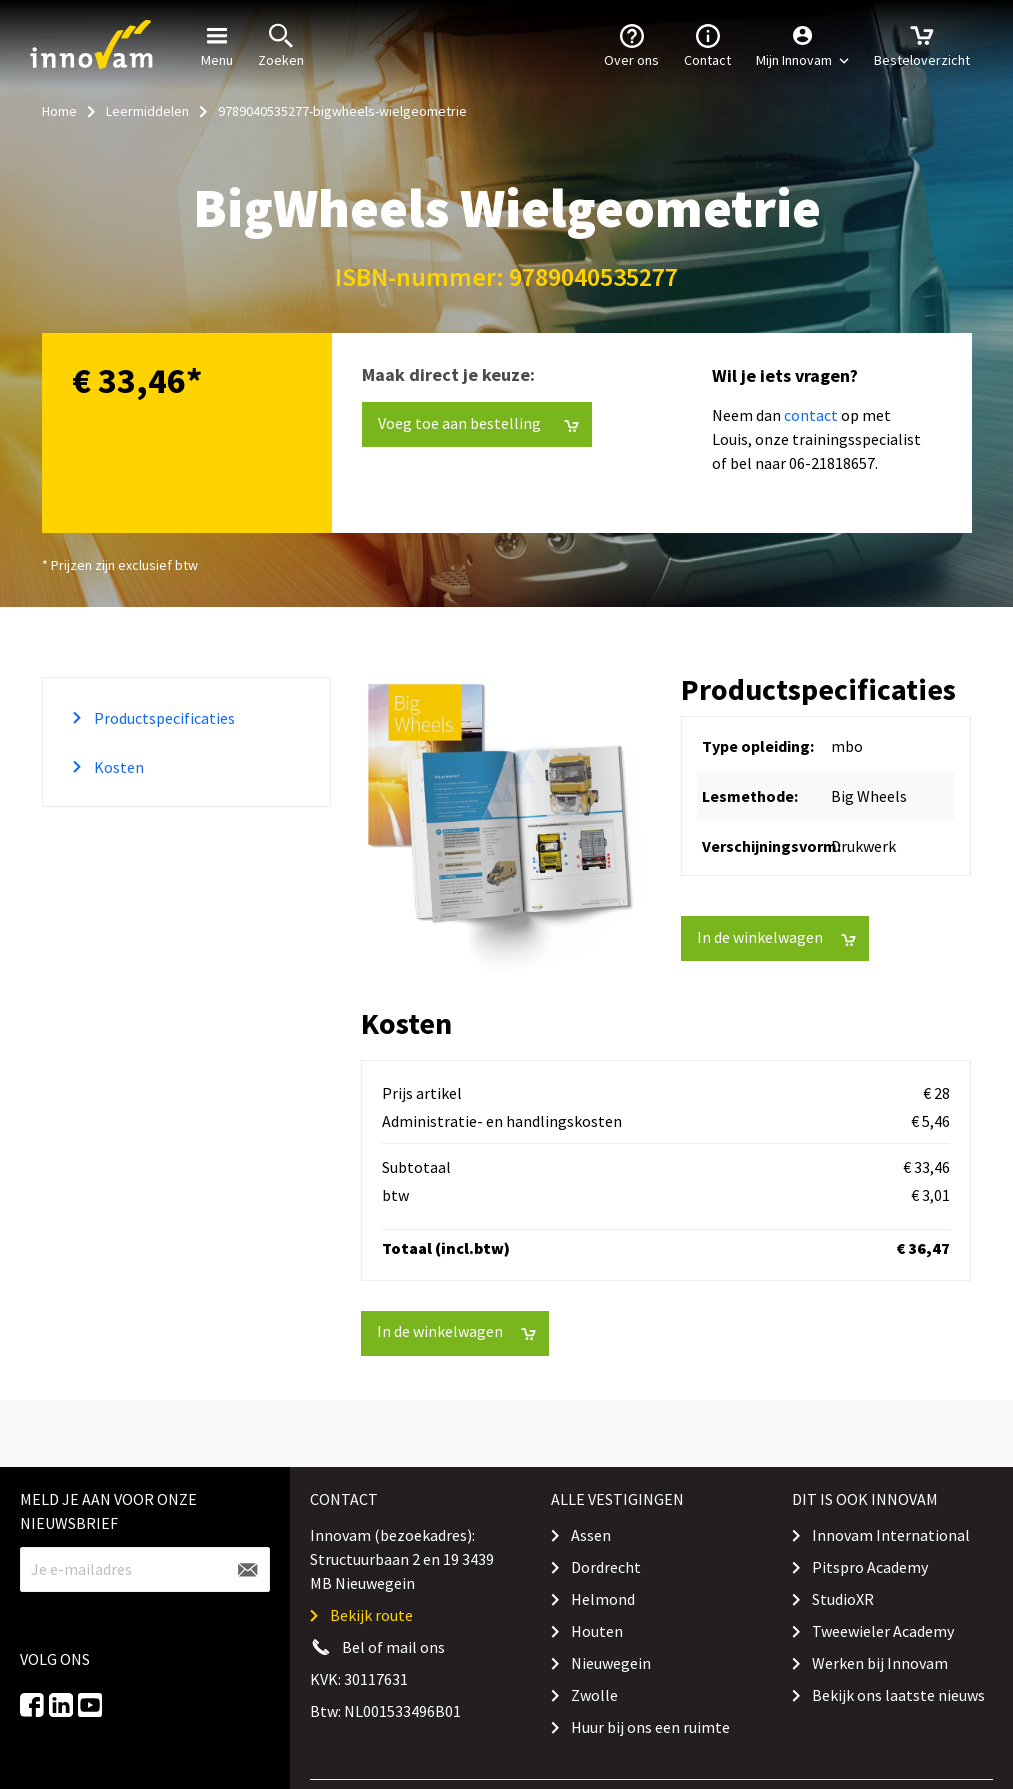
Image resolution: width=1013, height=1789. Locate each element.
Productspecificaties (163, 718)
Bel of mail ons (393, 1647)
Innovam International (891, 1535)
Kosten (117, 767)
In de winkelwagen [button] (776, 937)
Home (59, 111)
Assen (591, 1535)
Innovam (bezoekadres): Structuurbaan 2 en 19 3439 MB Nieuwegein (402, 1559)
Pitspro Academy (870, 1567)
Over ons (631, 44)
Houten (597, 1631)
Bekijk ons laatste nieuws (898, 1695)
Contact (707, 44)
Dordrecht (606, 1567)
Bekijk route (371, 1615)
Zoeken (281, 44)
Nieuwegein (611, 1663)
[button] (802, 45)
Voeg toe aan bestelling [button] (478, 423)
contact (811, 415)
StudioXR (843, 1599)
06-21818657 (832, 463)
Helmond (603, 1599)
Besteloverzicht (922, 44)
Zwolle (594, 1695)
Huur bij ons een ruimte (650, 1727)
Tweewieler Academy (883, 1631)
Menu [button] (217, 44)
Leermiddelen (147, 111)
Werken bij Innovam (880, 1663)
